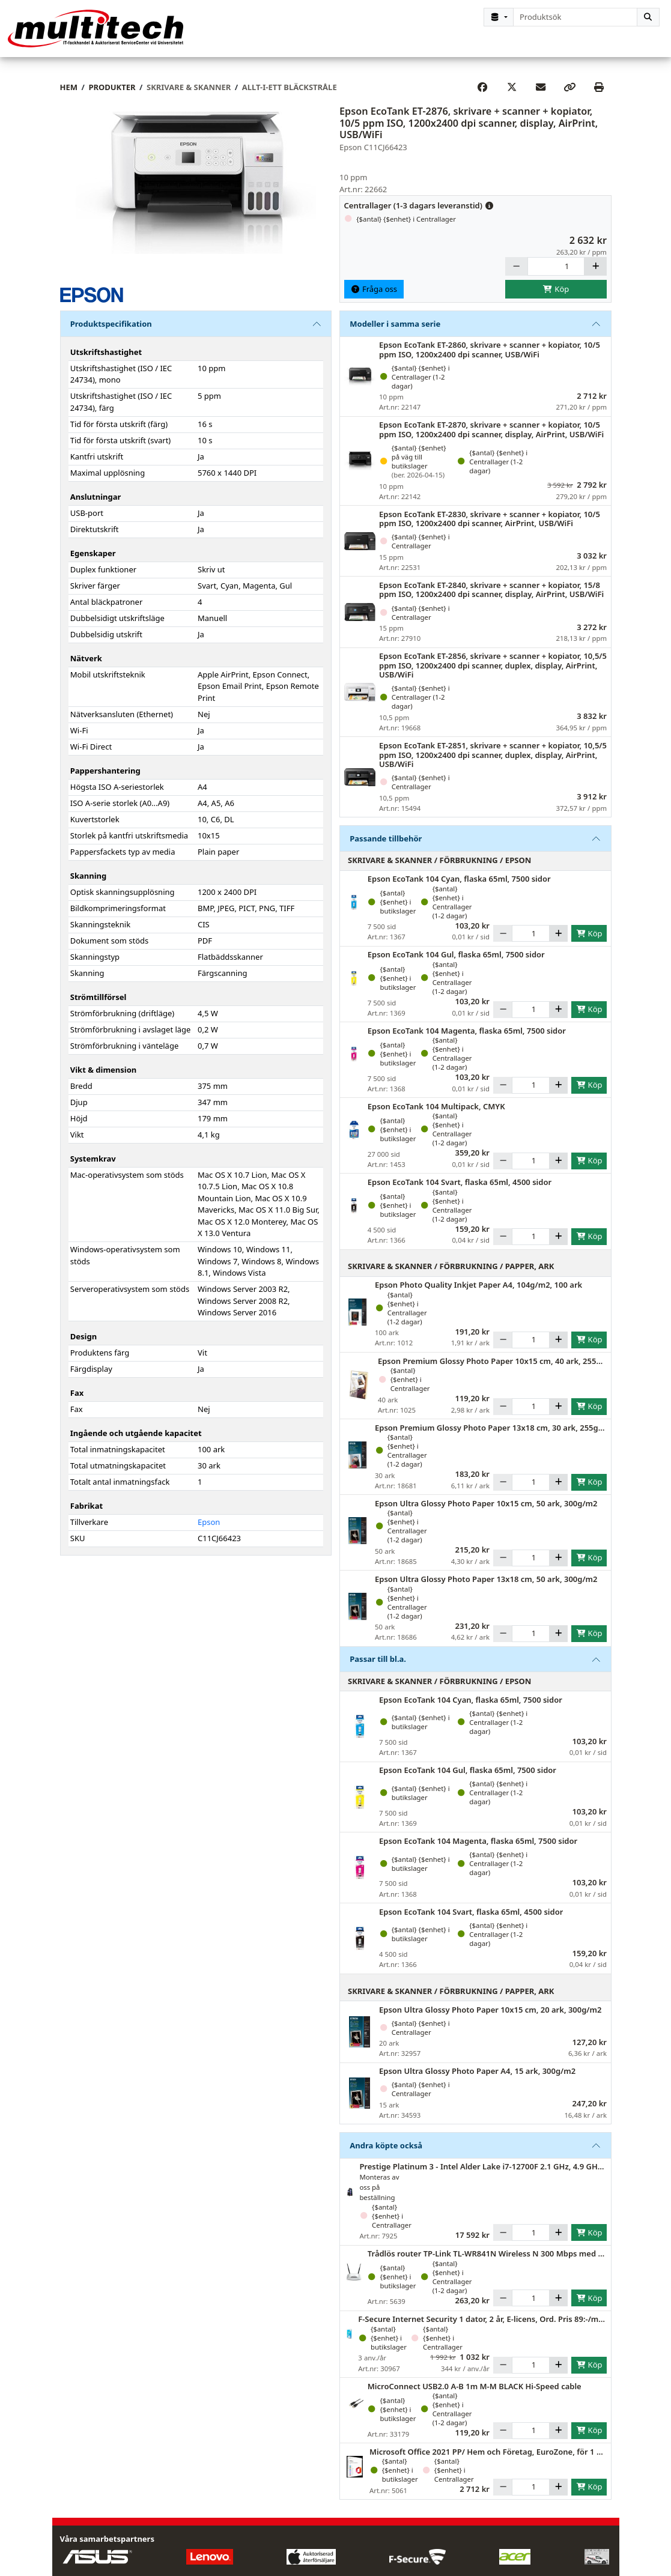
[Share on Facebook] (482, 97)
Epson (209, 1531)
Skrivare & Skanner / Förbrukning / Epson (439, 869)
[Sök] (648, 17)
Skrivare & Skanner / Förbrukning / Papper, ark (451, 1275)
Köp (556, 297)
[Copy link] (569, 97)
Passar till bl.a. (378, 1668)
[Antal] (556, 276)
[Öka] (595, 276)
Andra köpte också (386, 2154)
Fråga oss (373, 297)
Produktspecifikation (111, 332)
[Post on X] (511, 97)
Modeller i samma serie (395, 332)
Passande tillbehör (386, 847)
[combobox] (575, 17)
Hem (68, 96)
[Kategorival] (499, 17)
